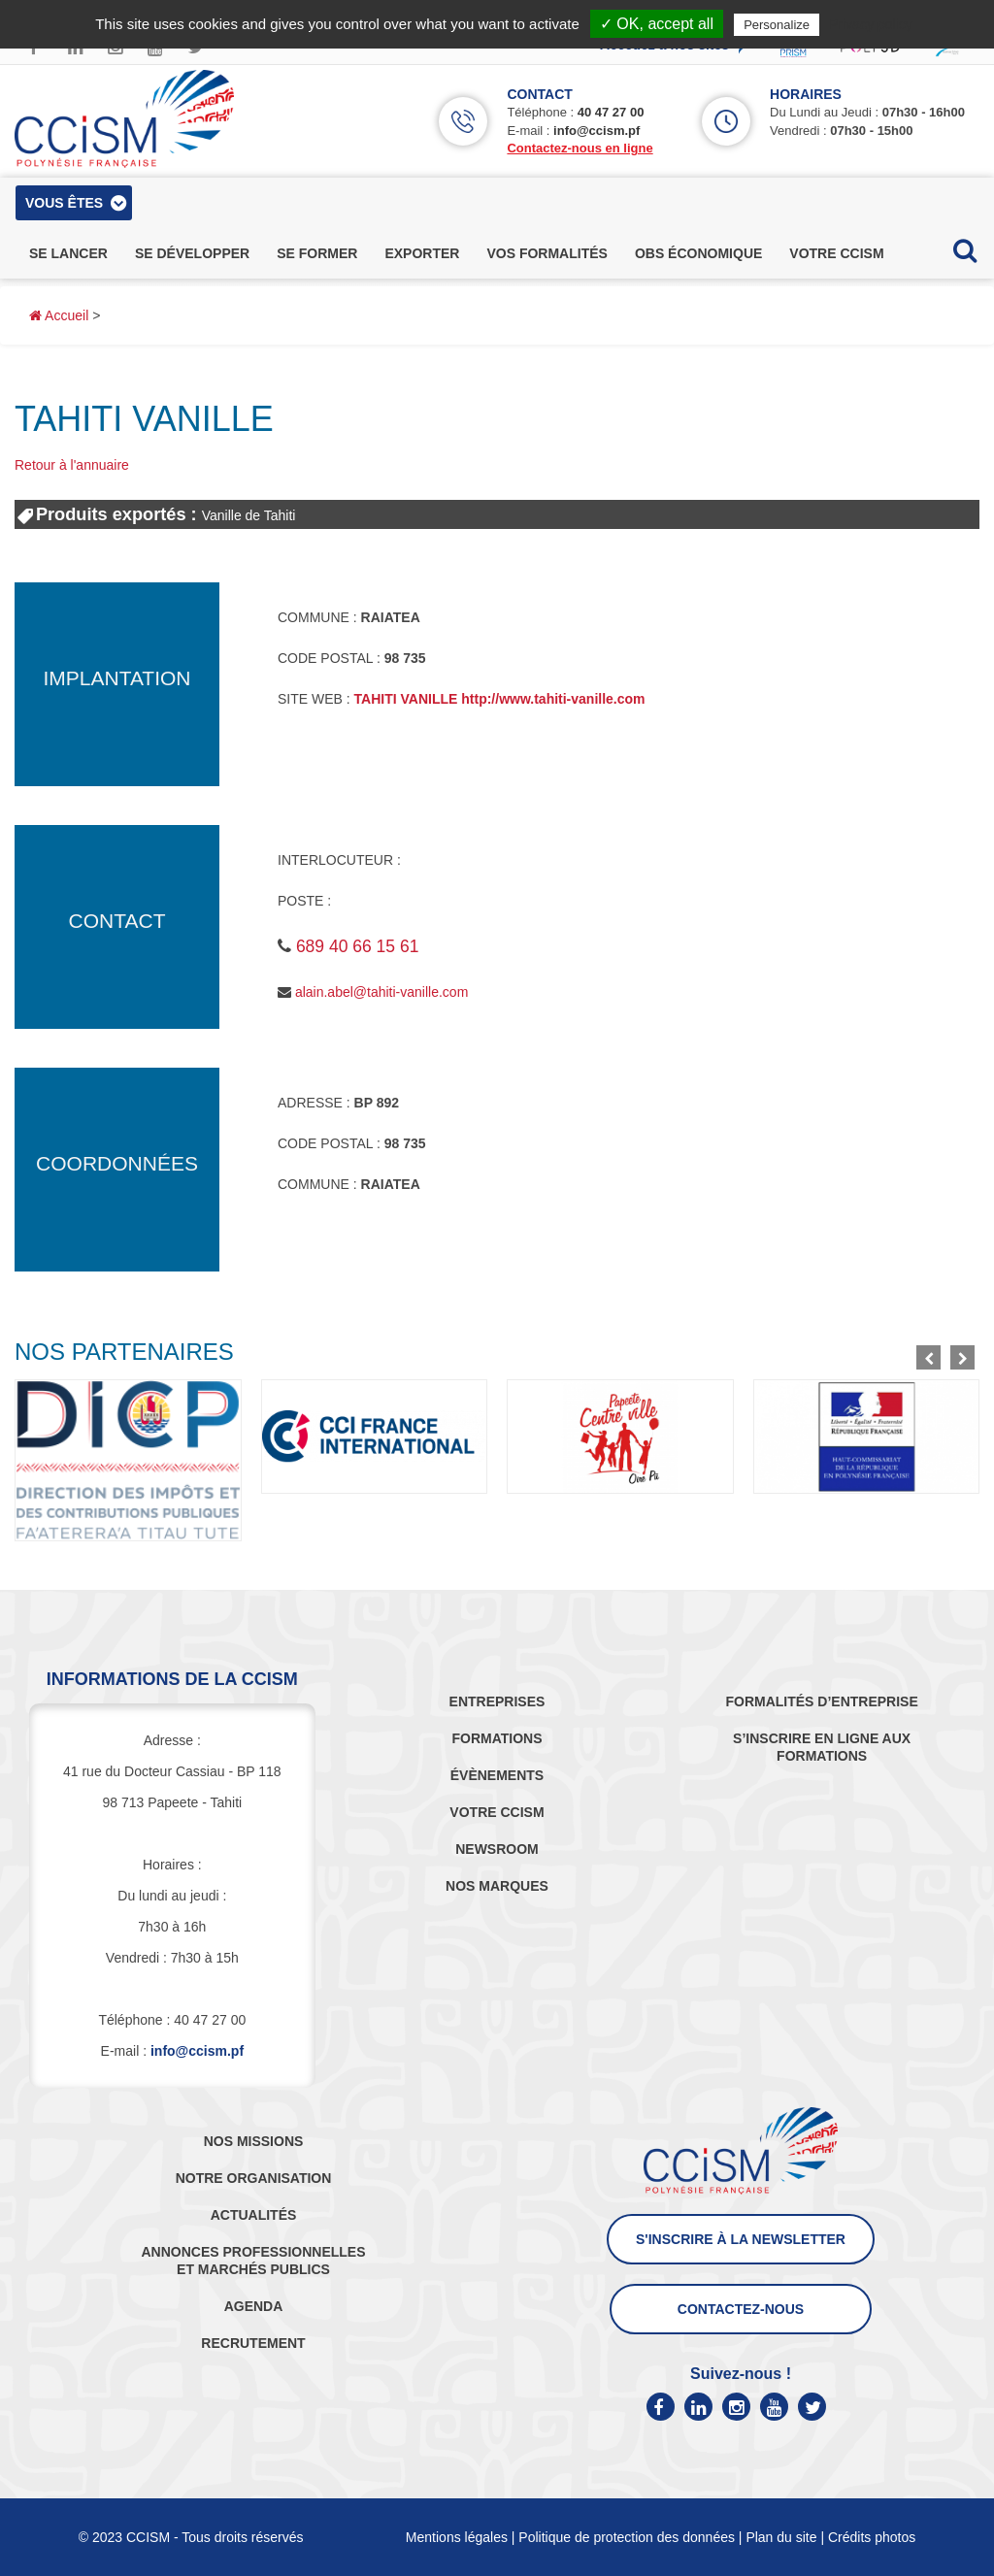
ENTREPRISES (497, 1701)
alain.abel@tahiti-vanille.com (381, 992)
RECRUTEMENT (253, 2343)
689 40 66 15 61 (357, 946)
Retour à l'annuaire (72, 465)
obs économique (698, 253)
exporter (421, 253)
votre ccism (836, 253)
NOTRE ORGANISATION (254, 2178)
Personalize (777, 24)
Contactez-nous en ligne (579, 148)
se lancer (68, 253)
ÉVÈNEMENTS (497, 1775)
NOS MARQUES (497, 1886)
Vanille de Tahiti (249, 515)
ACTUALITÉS (254, 2215)
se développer (192, 253)
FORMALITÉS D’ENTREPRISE (821, 1701)
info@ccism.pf (596, 130)
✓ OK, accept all (656, 24)
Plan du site (781, 2537)
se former (317, 253)
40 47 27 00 (611, 112)
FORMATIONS (496, 1738)
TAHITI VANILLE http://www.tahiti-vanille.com (500, 699)
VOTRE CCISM (496, 1812)
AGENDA (253, 2306)
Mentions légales (457, 2537)
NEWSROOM (497, 1849)
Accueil (58, 315)
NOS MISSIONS (254, 2141)
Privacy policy (870, 24)
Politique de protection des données (626, 2537)
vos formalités (546, 253)
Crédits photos (871, 2537)
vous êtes (64, 203)
